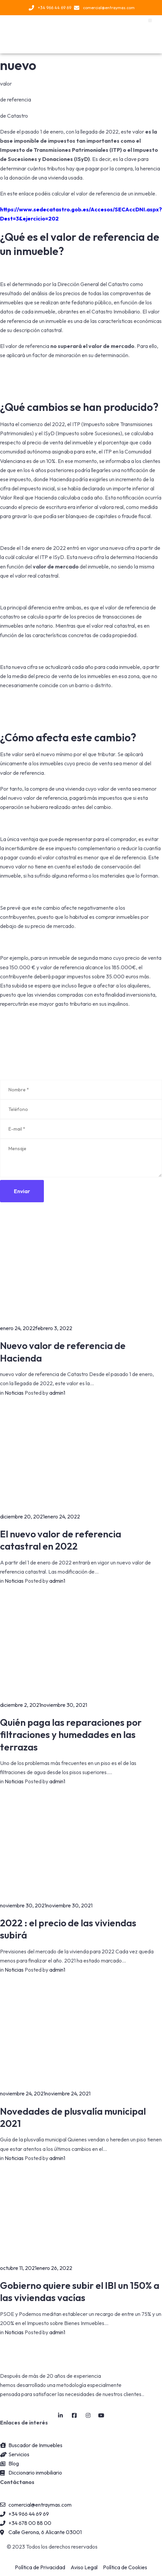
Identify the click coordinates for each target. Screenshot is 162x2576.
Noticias (14, 1392)
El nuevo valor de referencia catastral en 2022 (60, 1540)
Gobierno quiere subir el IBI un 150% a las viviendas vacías (79, 2291)
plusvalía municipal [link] (45, 2139)
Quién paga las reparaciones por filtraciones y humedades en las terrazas (71, 1734)
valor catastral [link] (59, 857)
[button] (150, 20)
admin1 (57, 1392)
